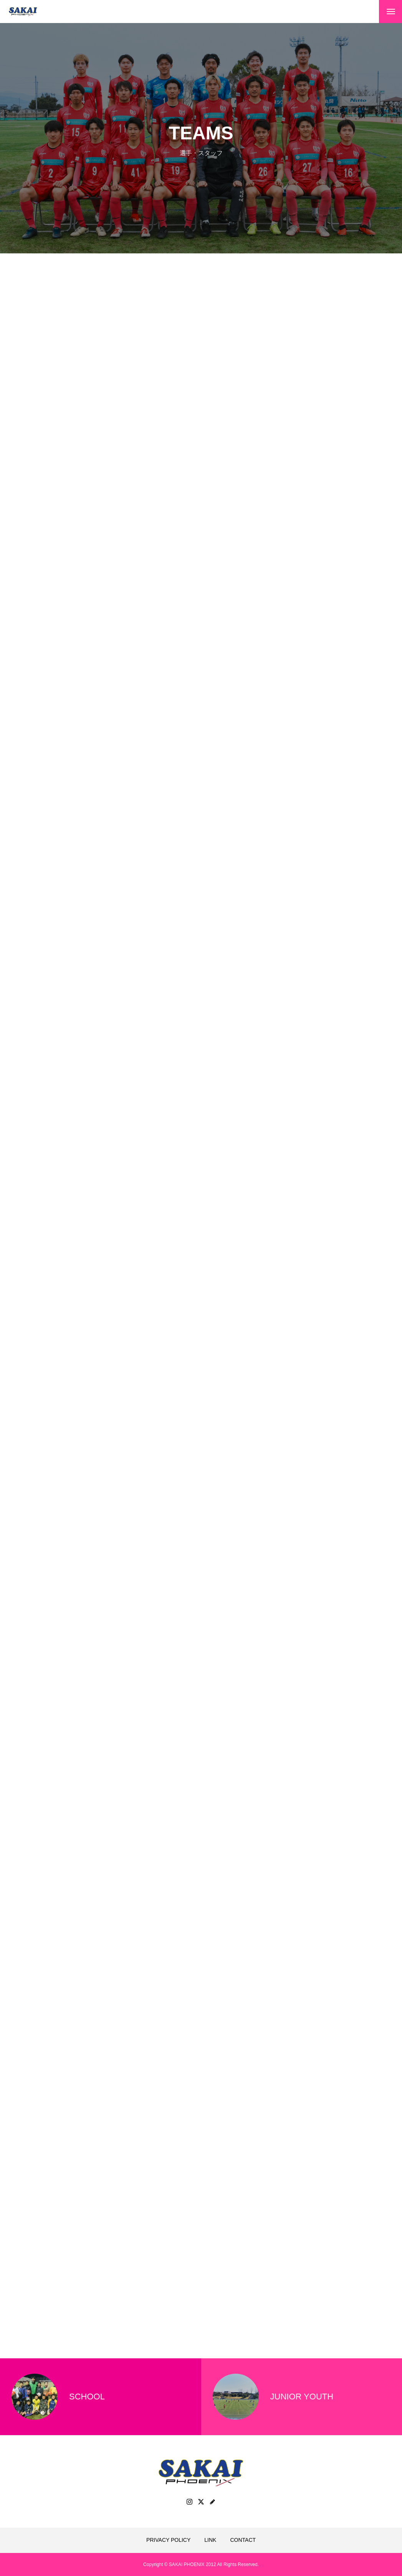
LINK (210, 2540)
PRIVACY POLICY (168, 2540)
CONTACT (243, 2540)
